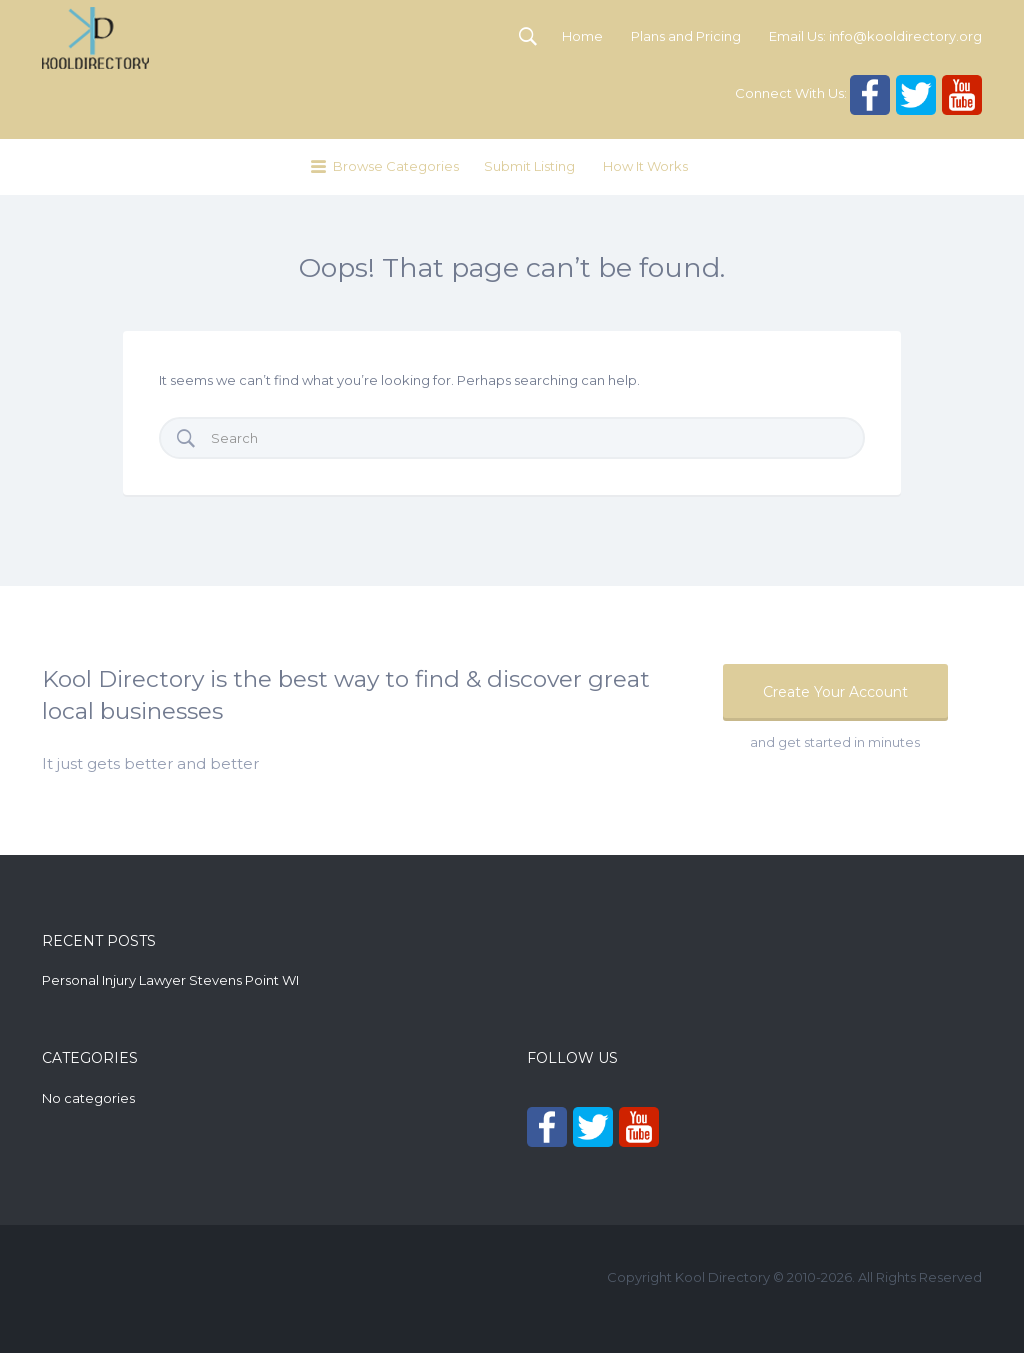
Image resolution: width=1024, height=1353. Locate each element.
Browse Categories (396, 166)
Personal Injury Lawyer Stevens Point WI (170, 980)
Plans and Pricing (686, 36)
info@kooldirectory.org (905, 36)
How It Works (645, 166)
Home (582, 36)
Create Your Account (835, 692)
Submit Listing (529, 166)
